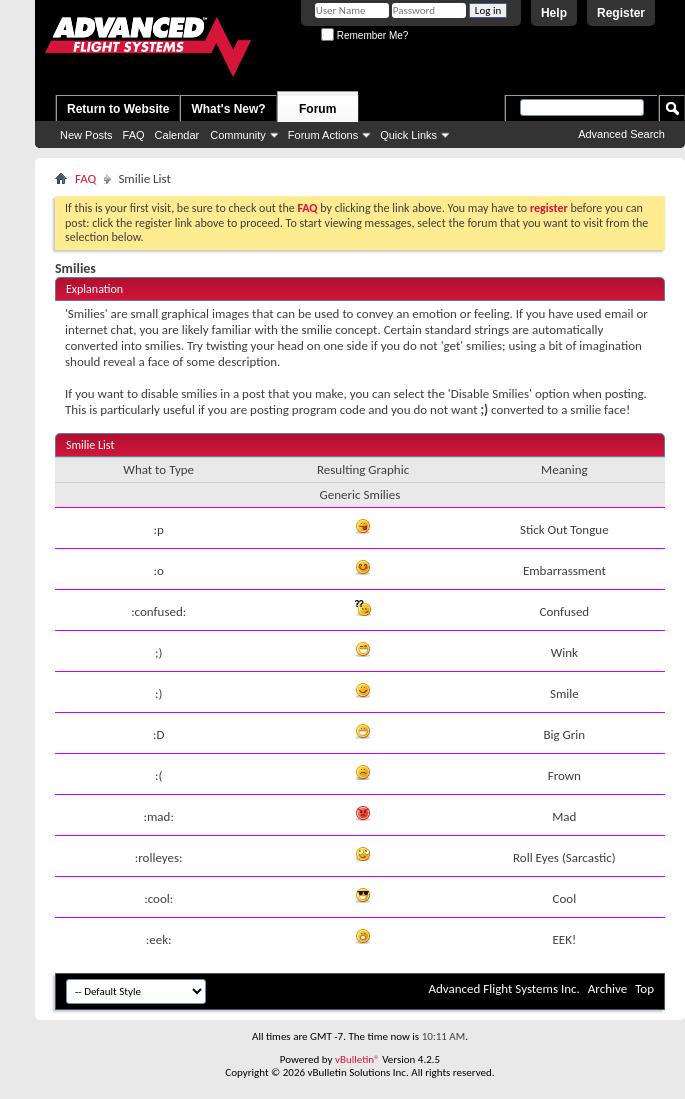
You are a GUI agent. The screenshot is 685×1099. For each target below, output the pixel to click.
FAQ (134, 135)
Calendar (177, 135)
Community (238, 135)
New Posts (86, 135)
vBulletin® (357, 1059)
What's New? (228, 109)
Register (621, 13)
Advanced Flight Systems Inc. (503, 988)
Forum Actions (323, 135)
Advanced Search (621, 134)
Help (554, 13)
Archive (607, 988)
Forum (317, 109)
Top (644, 988)
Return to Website (118, 109)
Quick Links (408, 135)
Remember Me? (364, 35)
